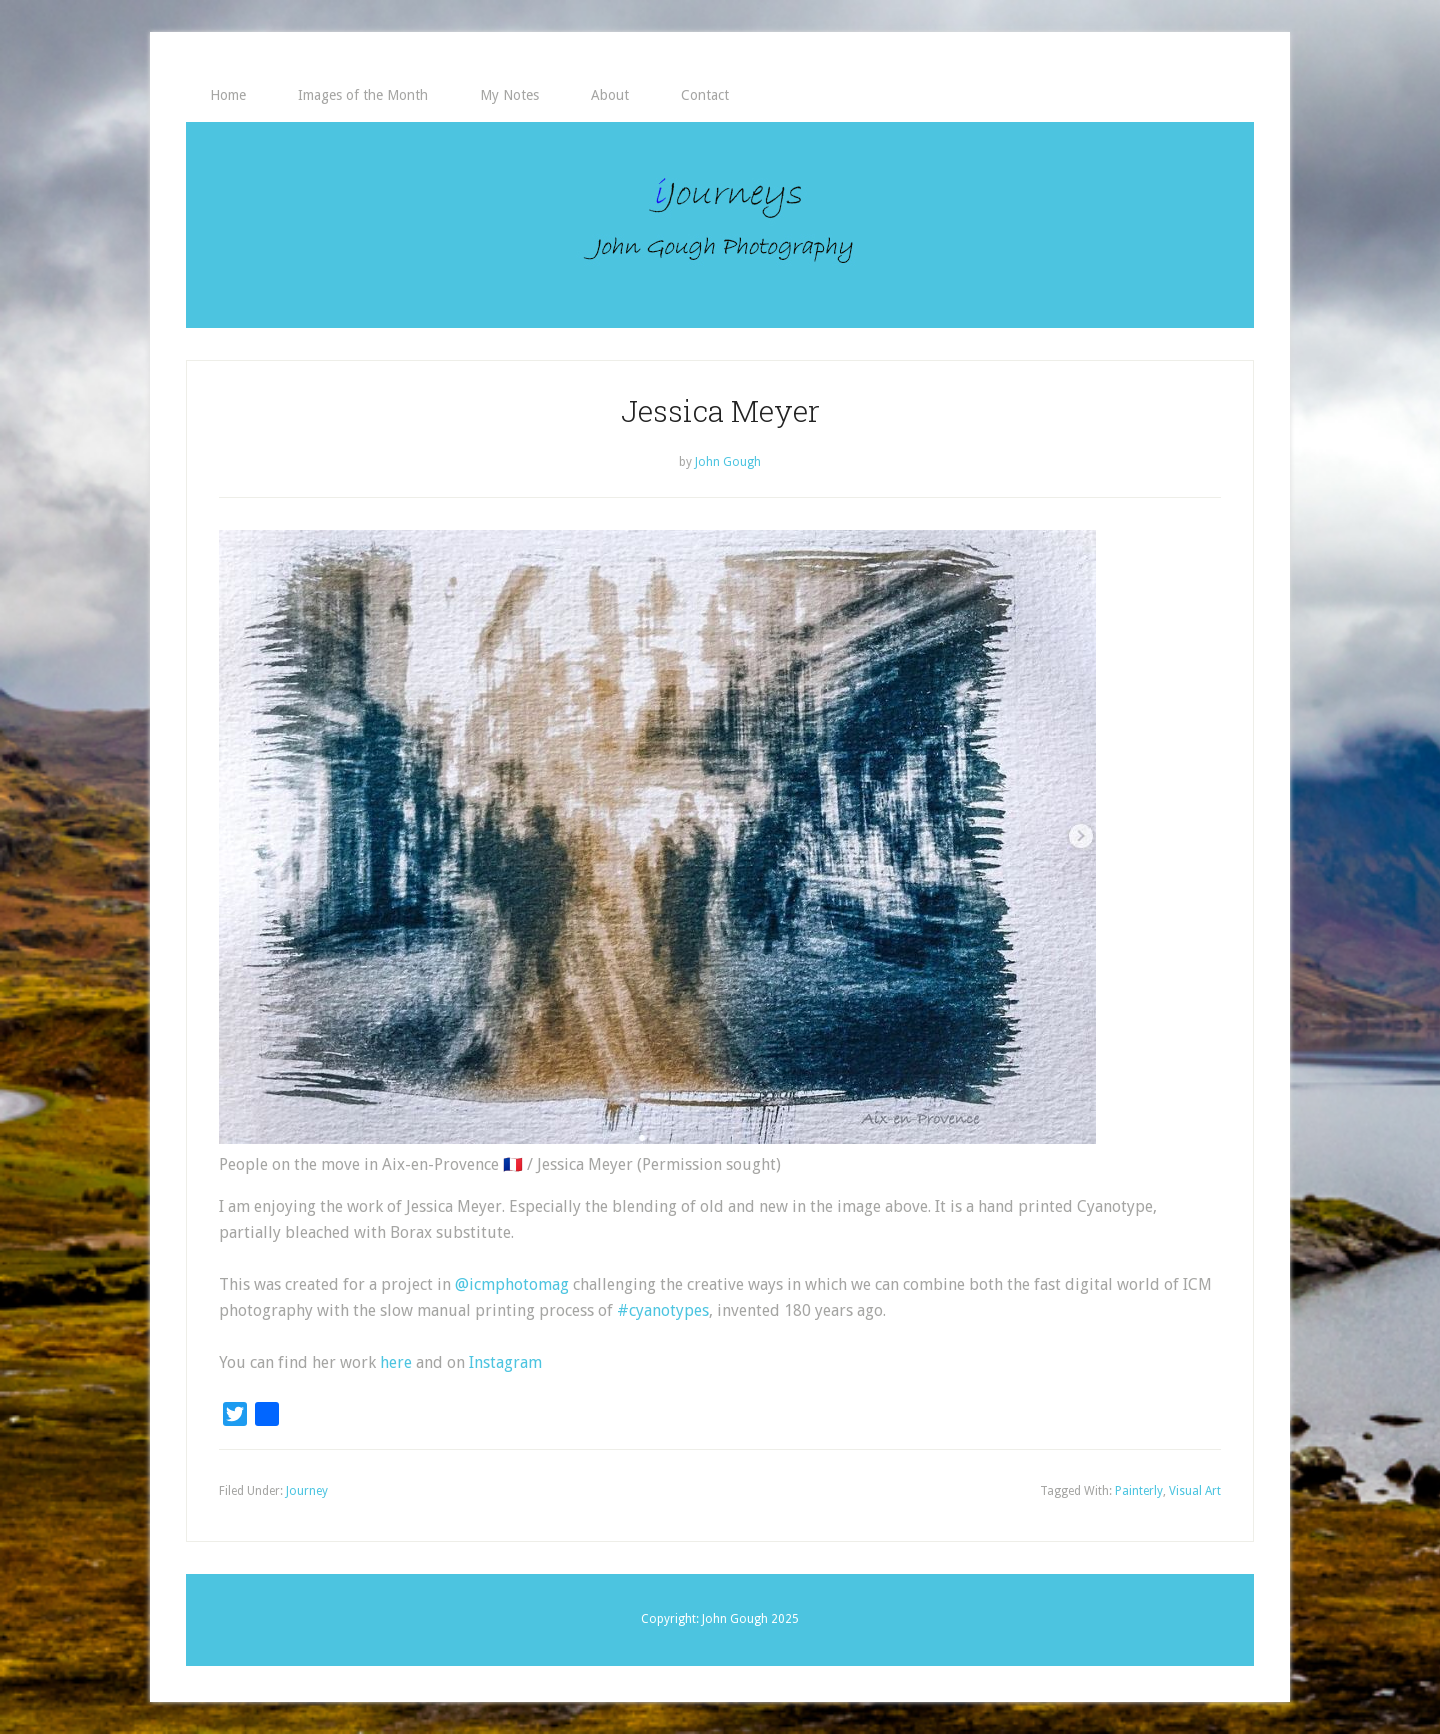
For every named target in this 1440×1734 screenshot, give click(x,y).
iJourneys (720, 225)
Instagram (505, 1362)
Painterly (1139, 1491)
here (396, 1362)
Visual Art (1195, 1491)
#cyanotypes (663, 1310)
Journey (307, 1491)
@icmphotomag (512, 1284)
